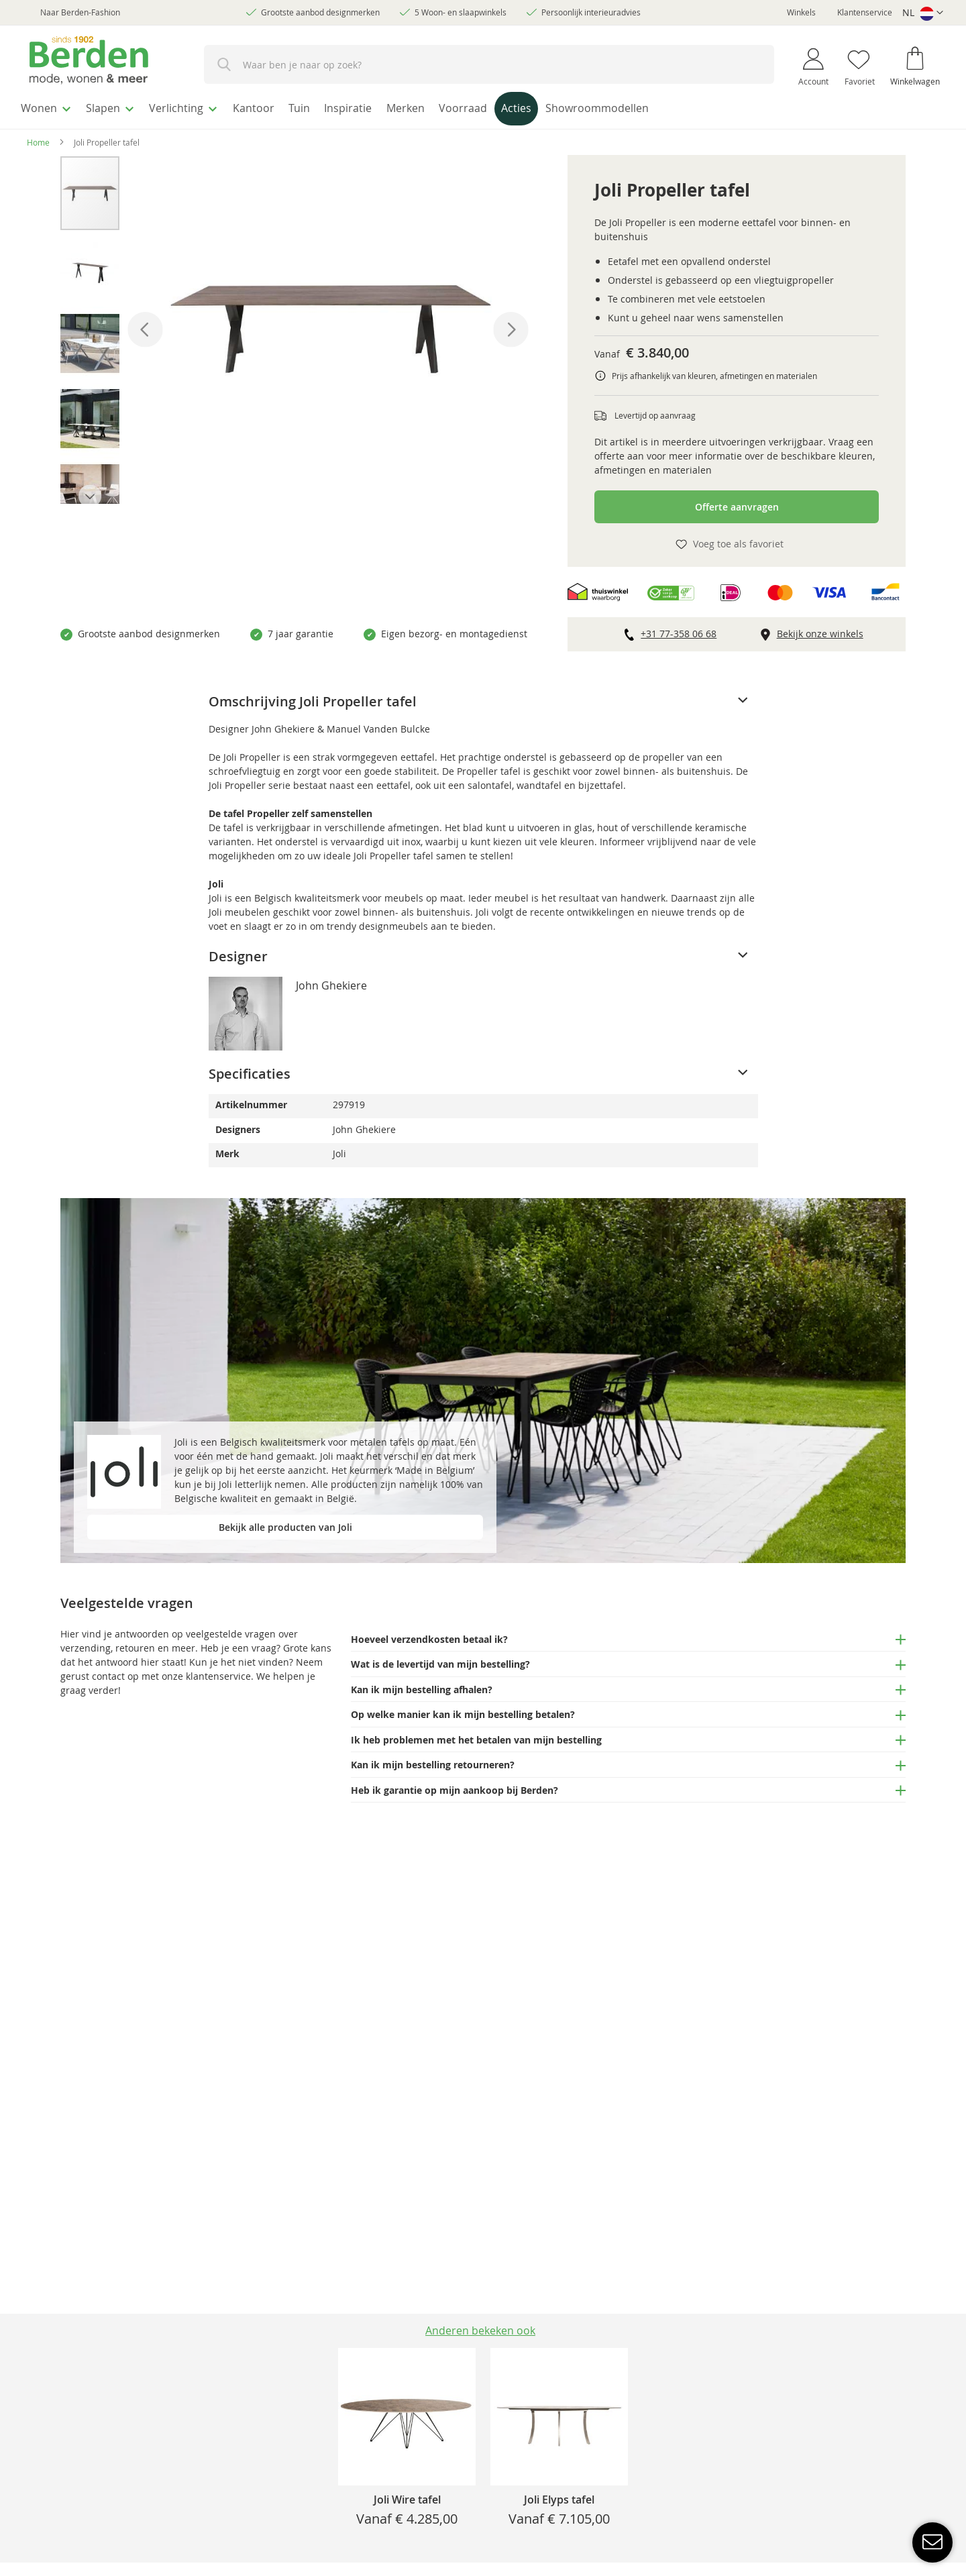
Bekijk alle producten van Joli (285, 1523)
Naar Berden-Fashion (80, 12)
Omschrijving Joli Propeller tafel (313, 697)
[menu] (483, 108)
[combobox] (489, 64)
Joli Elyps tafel (559, 2499)
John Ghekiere (331, 981)
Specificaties (249, 1070)
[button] (922, 13)
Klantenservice (864, 12)
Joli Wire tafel (407, 2499)
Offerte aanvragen (737, 502)
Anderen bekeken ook (480, 2330)
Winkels (801, 12)
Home (38, 138)
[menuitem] (50, 106)
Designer (238, 952)
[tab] (483, 698)
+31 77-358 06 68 (678, 629)
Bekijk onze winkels (820, 629)
